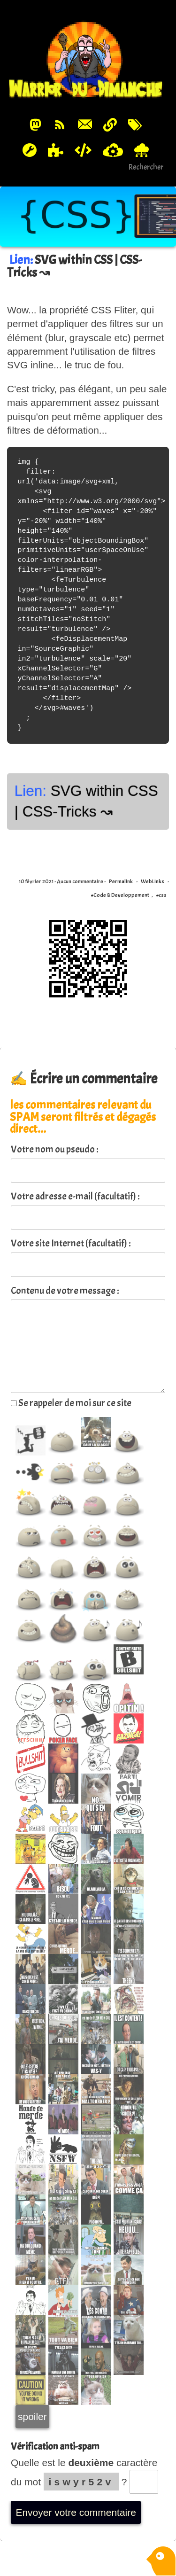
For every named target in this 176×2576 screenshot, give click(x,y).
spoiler (32, 2416)
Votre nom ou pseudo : (55, 1149)
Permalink (121, 881)
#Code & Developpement (120, 895)
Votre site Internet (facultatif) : (71, 1243)
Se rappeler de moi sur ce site (71, 1403)
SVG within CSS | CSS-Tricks (74, 266)
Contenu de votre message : (65, 1290)
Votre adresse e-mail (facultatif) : (75, 1196)
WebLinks (152, 881)
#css (161, 895)
